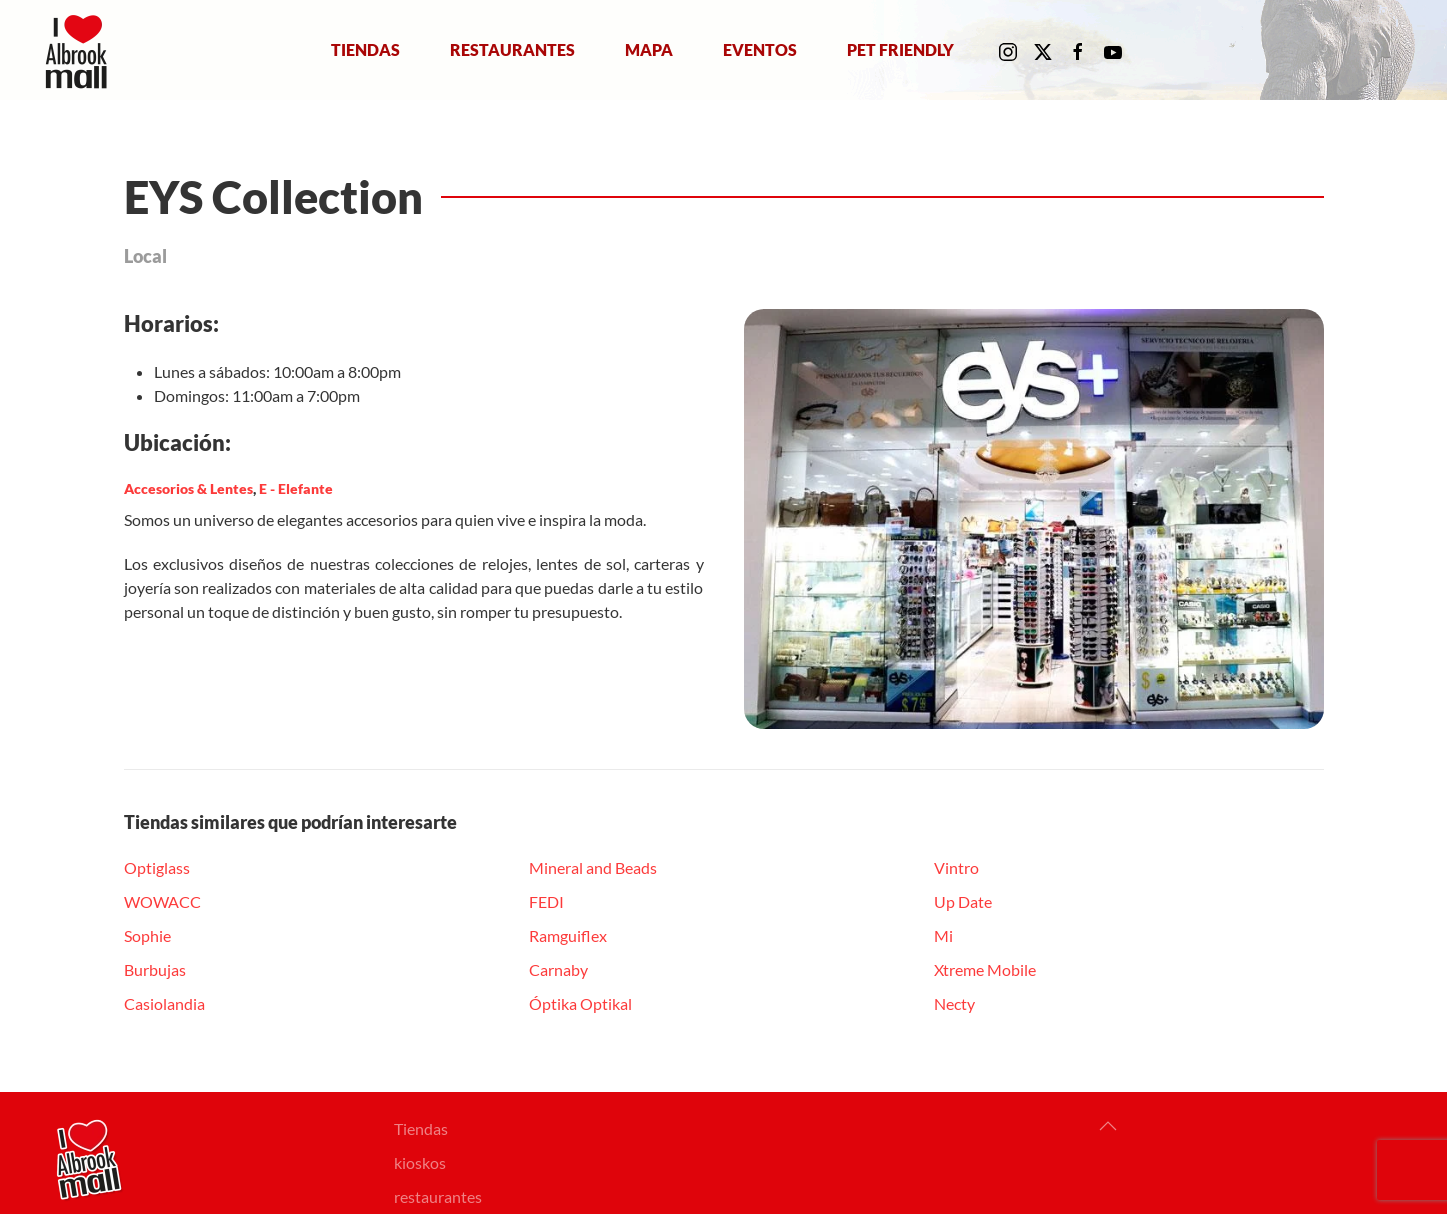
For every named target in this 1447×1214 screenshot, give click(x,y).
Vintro (956, 867)
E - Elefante (296, 488)
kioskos (420, 1162)
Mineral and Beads (593, 867)
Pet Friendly (900, 49)
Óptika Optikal (580, 1003)
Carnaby (558, 969)
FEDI (546, 901)
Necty (954, 1003)
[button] (1108, 1126)
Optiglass (157, 867)
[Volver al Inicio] (80, 50)
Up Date (963, 901)
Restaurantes (512, 49)
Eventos (760, 49)
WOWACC (162, 901)
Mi (943, 935)
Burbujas (155, 969)
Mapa (649, 49)
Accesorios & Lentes (188, 488)
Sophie (147, 935)
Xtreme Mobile (985, 969)
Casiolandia (164, 1003)
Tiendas (365, 49)
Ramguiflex (568, 935)
